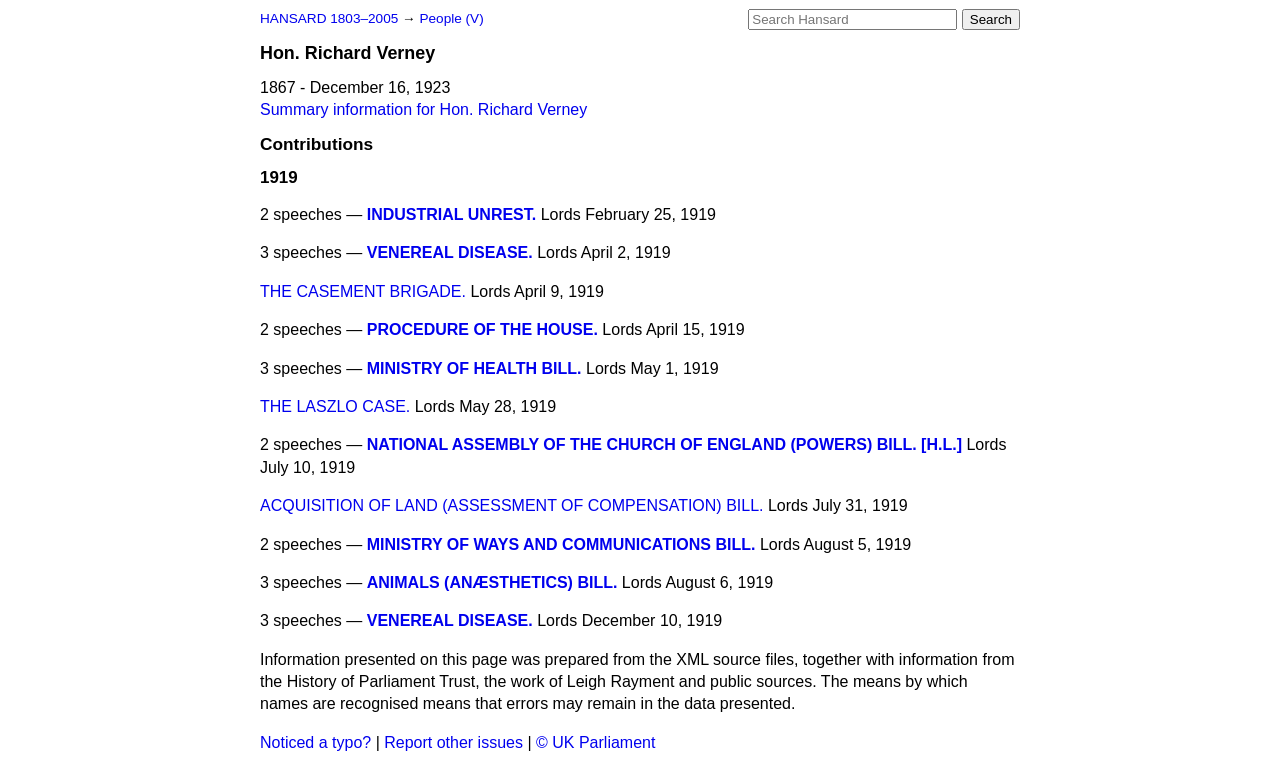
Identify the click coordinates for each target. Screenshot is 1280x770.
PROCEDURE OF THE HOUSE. (482, 329)
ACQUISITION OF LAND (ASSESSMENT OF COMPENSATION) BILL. (511, 505)
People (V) (451, 18)
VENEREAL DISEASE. (450, 252)
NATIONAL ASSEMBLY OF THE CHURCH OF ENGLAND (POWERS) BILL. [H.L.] (664, 444)
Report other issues (453, 742)
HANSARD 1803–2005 (329, 18)
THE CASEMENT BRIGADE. (363, 291)
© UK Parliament (595, 742)
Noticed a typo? (315, 742)
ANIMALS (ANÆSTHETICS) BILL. (492, 582)
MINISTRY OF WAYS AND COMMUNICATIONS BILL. (561, 544)
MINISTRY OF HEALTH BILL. (474, 368)
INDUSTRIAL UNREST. (452, 214)
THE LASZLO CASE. (335, 406)
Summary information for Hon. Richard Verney (423, 109)
